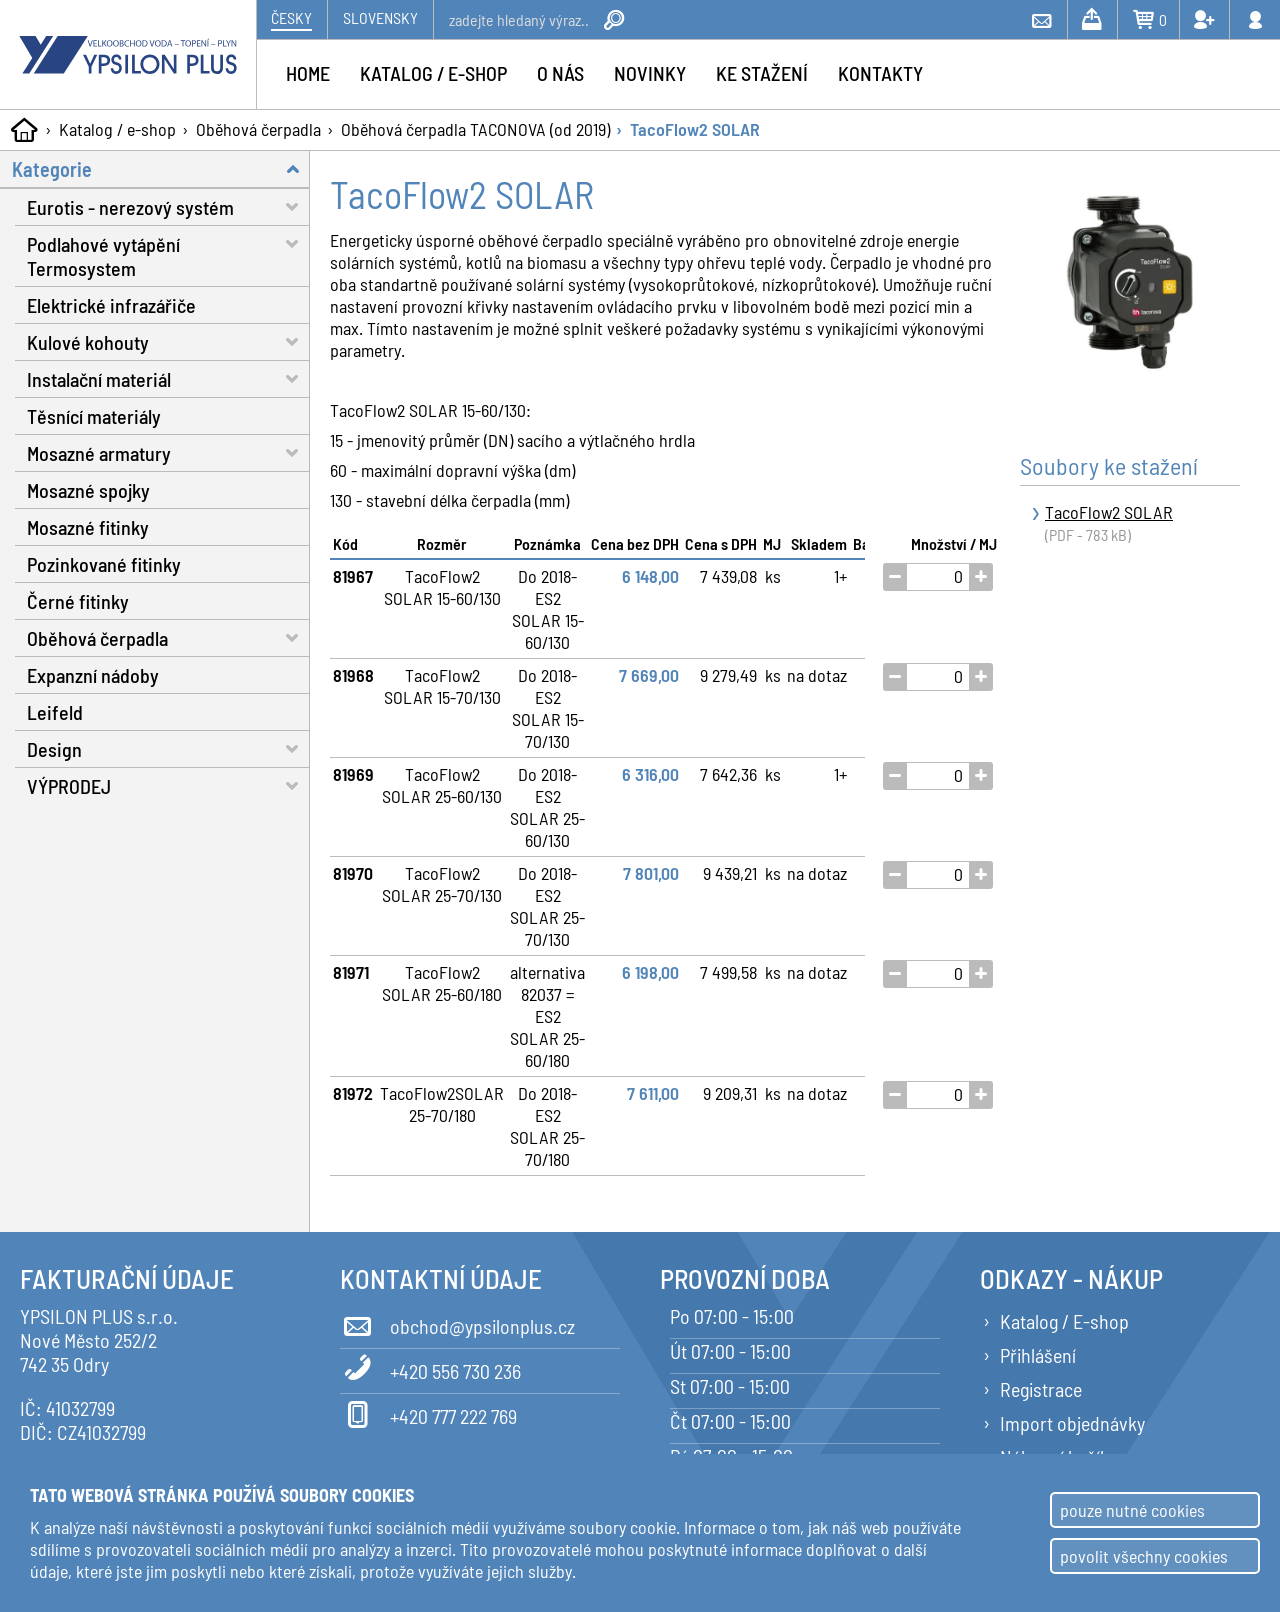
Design (168, 748)
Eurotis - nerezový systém (168, 206)
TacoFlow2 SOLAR (695, 129)
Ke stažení (762, 73)
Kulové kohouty (168, 341)
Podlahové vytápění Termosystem (168, 253)
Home (308, 73)
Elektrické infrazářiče (111, 305)
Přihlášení (1038, 1355)
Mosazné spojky (88, 490)
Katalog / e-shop (117, 129)
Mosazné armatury (168, 452)
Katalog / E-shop (1064, 1321)
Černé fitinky (78, 601)
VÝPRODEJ (168, 785)
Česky (291, 17)
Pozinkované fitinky (104, 564)
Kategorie (161, 168)
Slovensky (380, 17)
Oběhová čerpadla (258, 129)
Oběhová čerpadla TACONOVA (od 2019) (475, 129)
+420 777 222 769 (428, 1413)
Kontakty (880, 73)
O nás (560, 73)
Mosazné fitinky (88, 527)
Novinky (650, 73)
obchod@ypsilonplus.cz (457, 1323)
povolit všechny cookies (1144, 1556)
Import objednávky (1072, 1423)
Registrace (1041, 1389)
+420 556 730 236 (430, 1368)
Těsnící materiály (94, 416)
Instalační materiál (168, 378)
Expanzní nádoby (93, 675)
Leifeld (55, 712)
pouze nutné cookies (1132, 1510)
